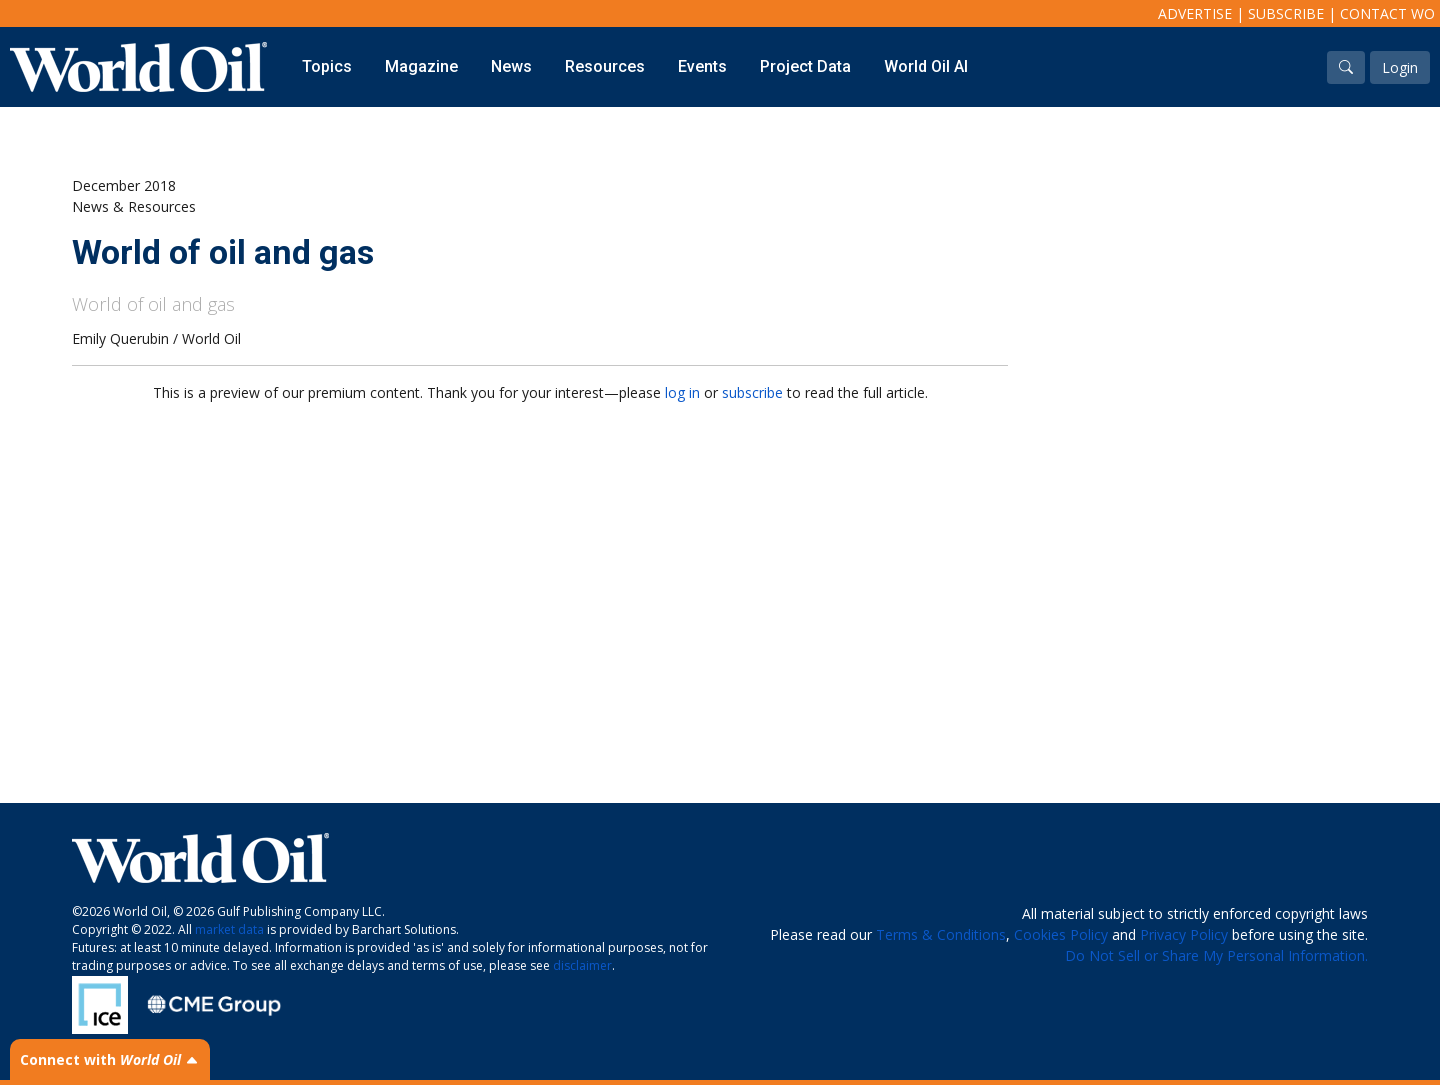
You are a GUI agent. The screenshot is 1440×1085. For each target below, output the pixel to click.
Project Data (805, 66)
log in (682, 392)
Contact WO (1387, 13)
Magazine (421, 66)
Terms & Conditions (941, 934)
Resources (605, 66)
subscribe (752, 392)
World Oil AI (926, 66)
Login (1400, 67)
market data (229, 929)
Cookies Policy (1061, 934)
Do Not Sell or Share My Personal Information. (1216, 955)
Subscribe (1286, 13)
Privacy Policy (1184, 934)
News (511, 66)
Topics (327, 66)
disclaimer (582, 965)
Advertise (1195, 13)
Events (702, 66)
